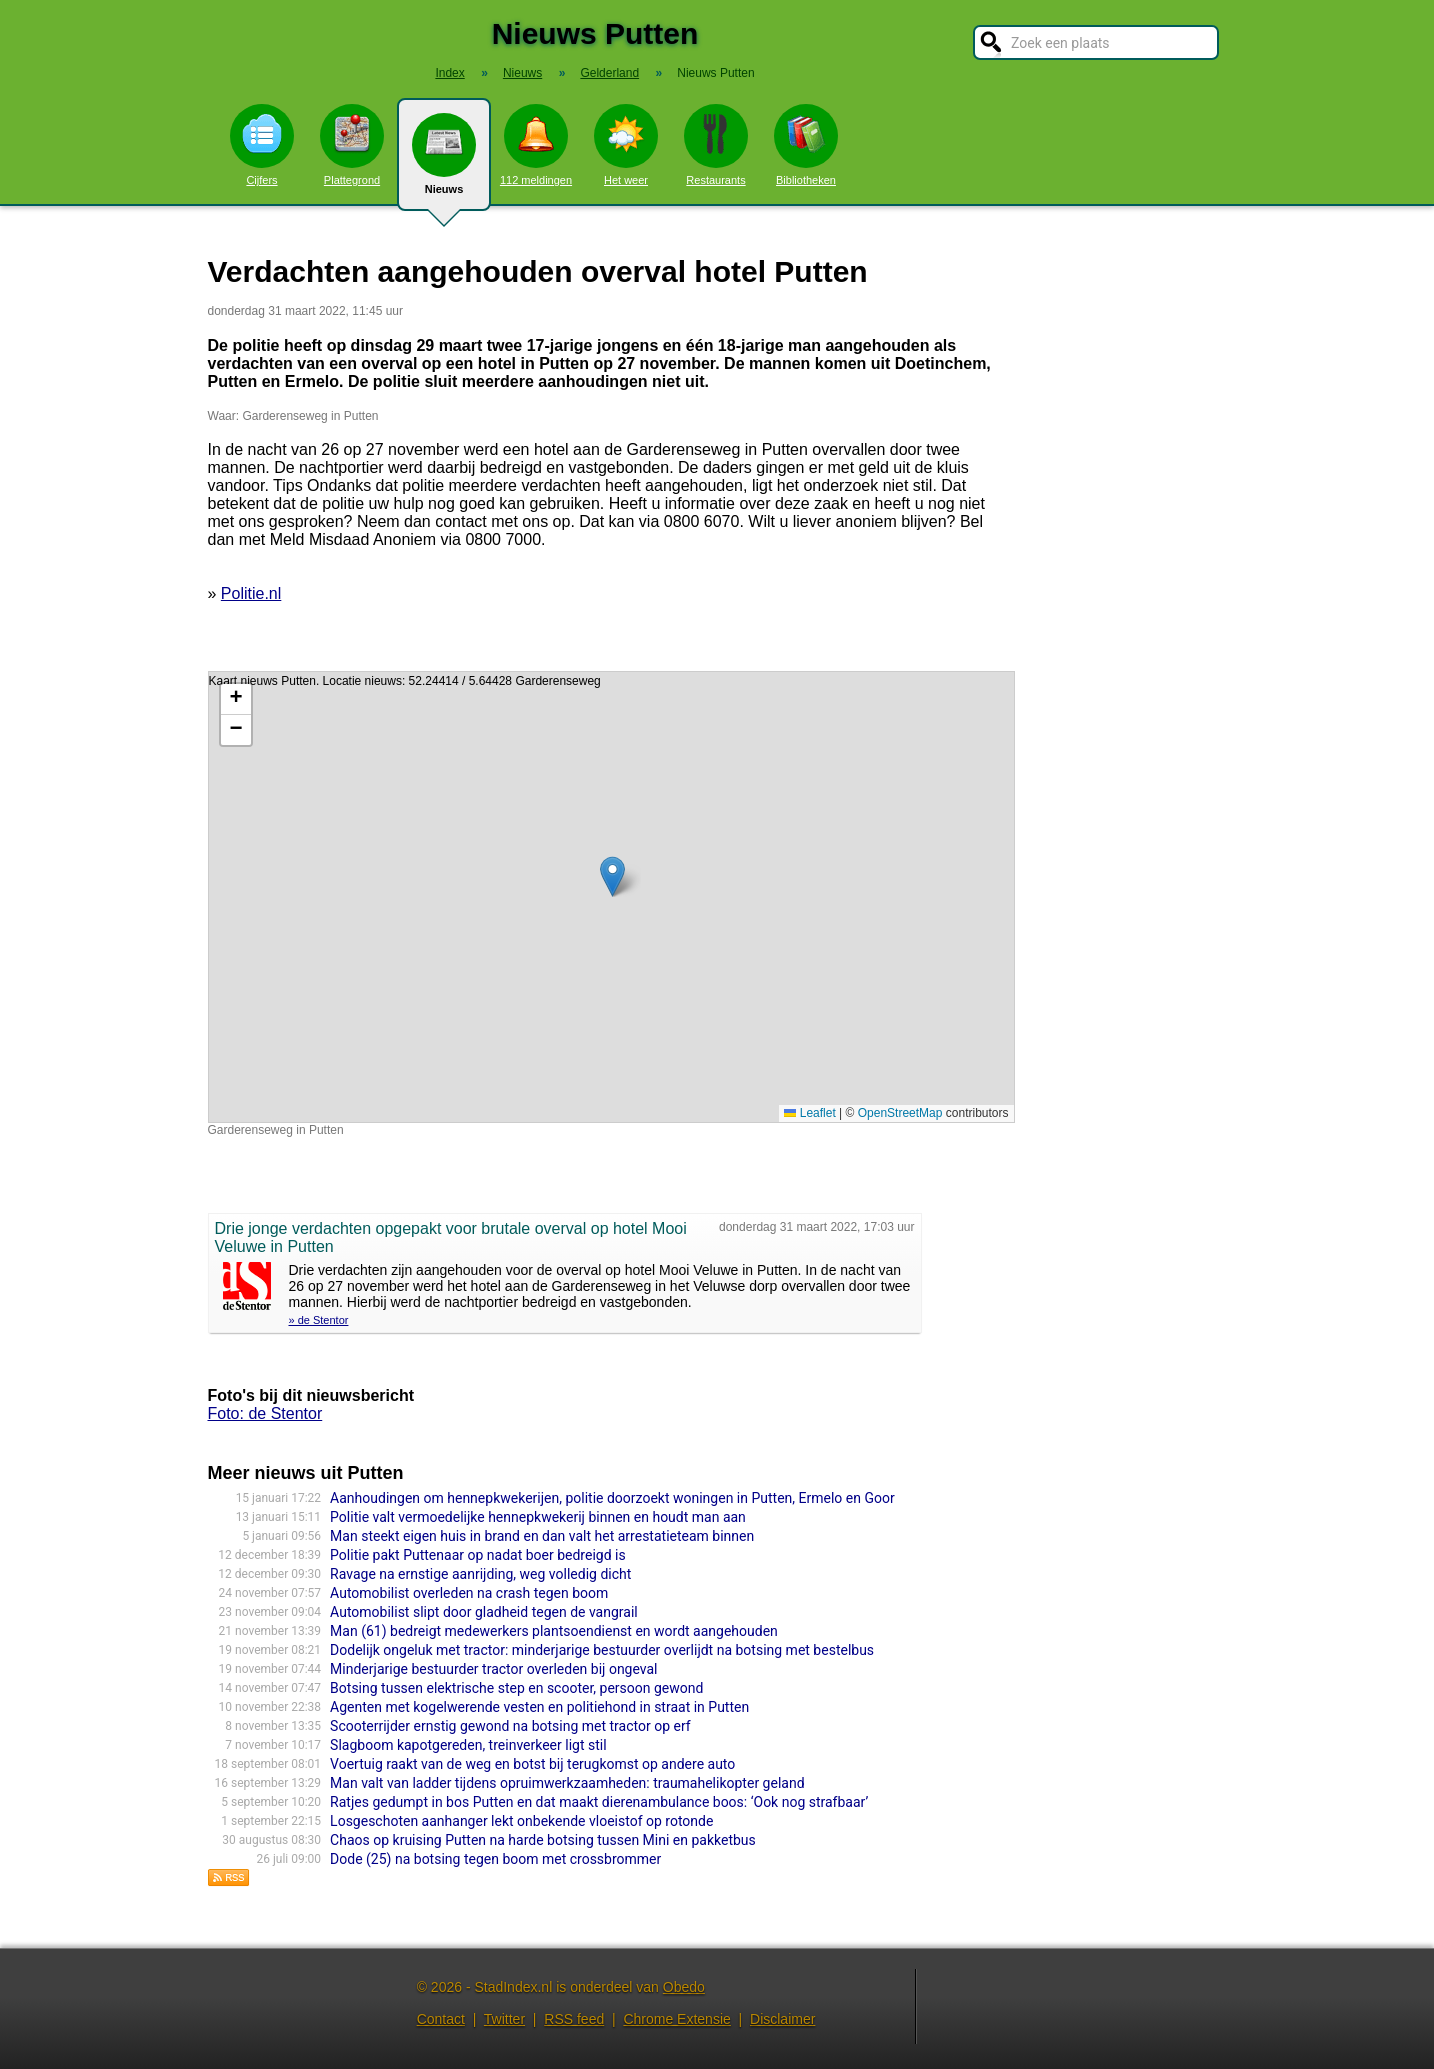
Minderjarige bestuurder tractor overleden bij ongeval (493, 1669)
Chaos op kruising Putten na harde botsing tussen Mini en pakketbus (543, 1840)
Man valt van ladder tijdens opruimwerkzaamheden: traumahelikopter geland (567, 1783)
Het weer (626, 145)
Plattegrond (352, 145)
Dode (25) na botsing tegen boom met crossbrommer (495, 1859)
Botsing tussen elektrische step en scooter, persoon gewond (516, 1688)
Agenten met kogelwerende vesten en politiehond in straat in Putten (539, 1707)
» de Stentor (319, 1320)
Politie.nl (251, 593)
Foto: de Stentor (265, 1413)
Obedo (684, 1987)
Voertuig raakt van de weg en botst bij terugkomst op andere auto (532, 1764)
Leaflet (809, 1113)
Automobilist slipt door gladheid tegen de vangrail (484, 1612)
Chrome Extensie (676, 2019)
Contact (441, 2019)
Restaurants (716, 145)
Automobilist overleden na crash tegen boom (469, 1593)
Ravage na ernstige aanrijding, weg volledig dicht (480, 1574)
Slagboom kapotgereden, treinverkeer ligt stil (468, 1745)
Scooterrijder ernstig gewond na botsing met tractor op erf (510, 1726)
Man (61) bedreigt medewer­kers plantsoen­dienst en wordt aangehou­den (554, 1631)
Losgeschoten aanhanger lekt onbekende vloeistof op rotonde (521, 1821)
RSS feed (574, 2019)
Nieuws (444, 162)
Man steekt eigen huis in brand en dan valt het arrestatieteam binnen (542, 1536)
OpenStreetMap (900, 1113)
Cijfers (262, 145)
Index (449, 73)
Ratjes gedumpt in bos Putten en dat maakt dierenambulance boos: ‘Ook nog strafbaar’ (599, 1802)
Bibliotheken (806, 145)
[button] (612, 876)
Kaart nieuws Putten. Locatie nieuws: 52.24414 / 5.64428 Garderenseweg (609, 897)
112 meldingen (536, 145)
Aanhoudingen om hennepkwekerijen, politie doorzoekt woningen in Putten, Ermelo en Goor (612, 1498)
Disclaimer (782, 2019)
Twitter (504, 2019)
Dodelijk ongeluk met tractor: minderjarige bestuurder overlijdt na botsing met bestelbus (602, 1650)
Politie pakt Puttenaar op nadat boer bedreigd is (478, 1555)
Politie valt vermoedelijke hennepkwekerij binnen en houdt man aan (538, 1517)
